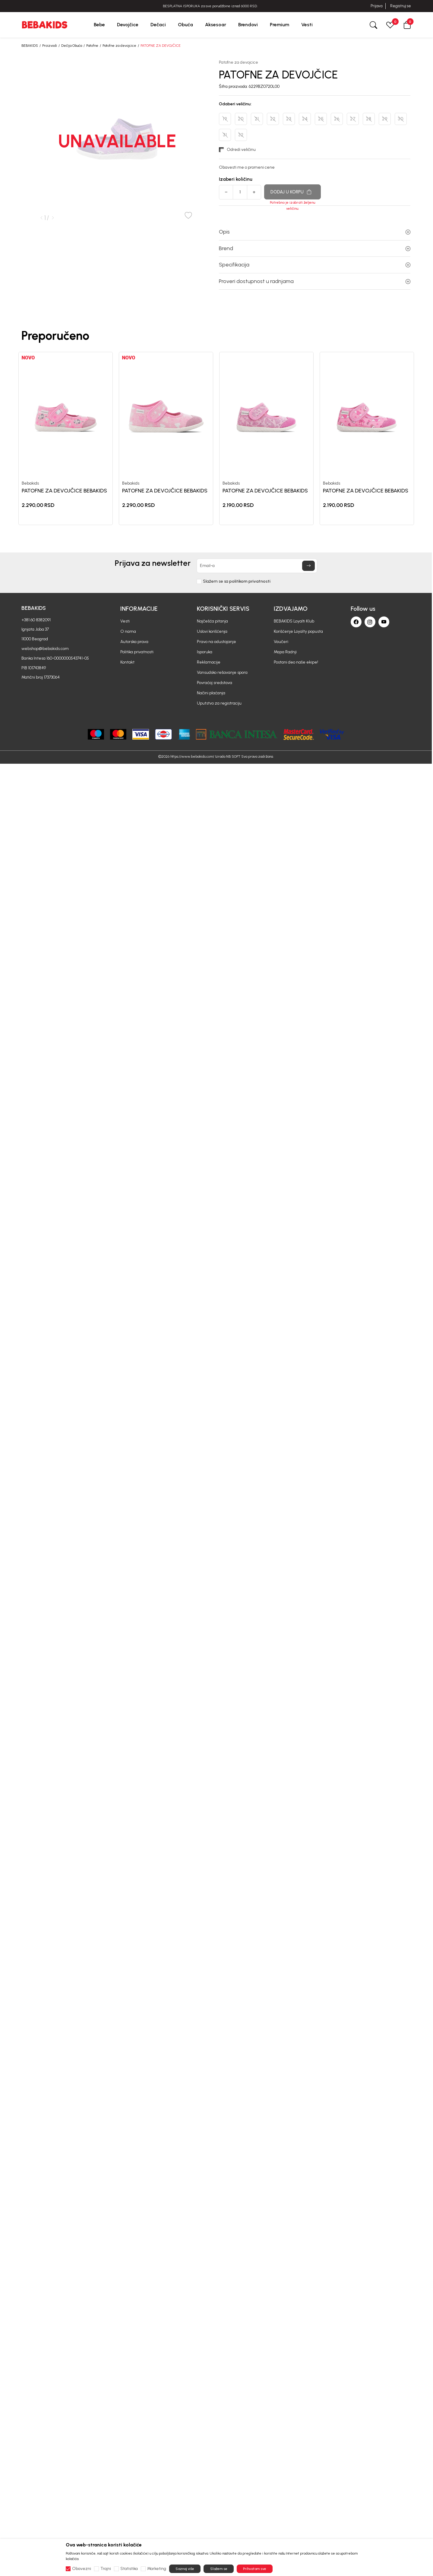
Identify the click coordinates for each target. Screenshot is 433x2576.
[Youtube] (383, 621)
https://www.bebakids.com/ (192, 756)
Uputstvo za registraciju (219, 703)
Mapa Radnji (285, 651)
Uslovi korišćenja (212, 631)
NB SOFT (233, 756)
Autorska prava (134, 641)
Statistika (129, 2569)
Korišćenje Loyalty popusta (298, 631)
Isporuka (204, 651)
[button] (407, 24)
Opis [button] (314, 231)
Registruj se (400, 6)
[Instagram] (370, 621)
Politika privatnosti (136, 651)
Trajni (105, 2569)
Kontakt (127, 662)
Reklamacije (208, 662)
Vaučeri (281, 641)
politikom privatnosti (249, 581)
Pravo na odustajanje (216, 641)
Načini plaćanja (211, 693)
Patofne (92, 45)
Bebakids (30, 483)
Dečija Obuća (71, 45)
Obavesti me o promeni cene (247, 167)
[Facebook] (356, 621)
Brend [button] (314, 248)
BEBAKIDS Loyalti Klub (294, 621)
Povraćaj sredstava (214, 682)
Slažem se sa (236, 581)
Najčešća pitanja (212, 621)
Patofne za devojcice (119, 45)
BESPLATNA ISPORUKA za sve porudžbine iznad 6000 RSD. (216, 6)
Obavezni (81, 2569)
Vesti (125, 621)
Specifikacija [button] (314, 264)
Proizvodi (49, 45)
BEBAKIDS (29, 45)
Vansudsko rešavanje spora (222, 672)
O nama (128, 631)
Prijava (376, 6)
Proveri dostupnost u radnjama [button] (314, 281)
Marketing (156, 2569)
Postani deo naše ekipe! (296, 662)
